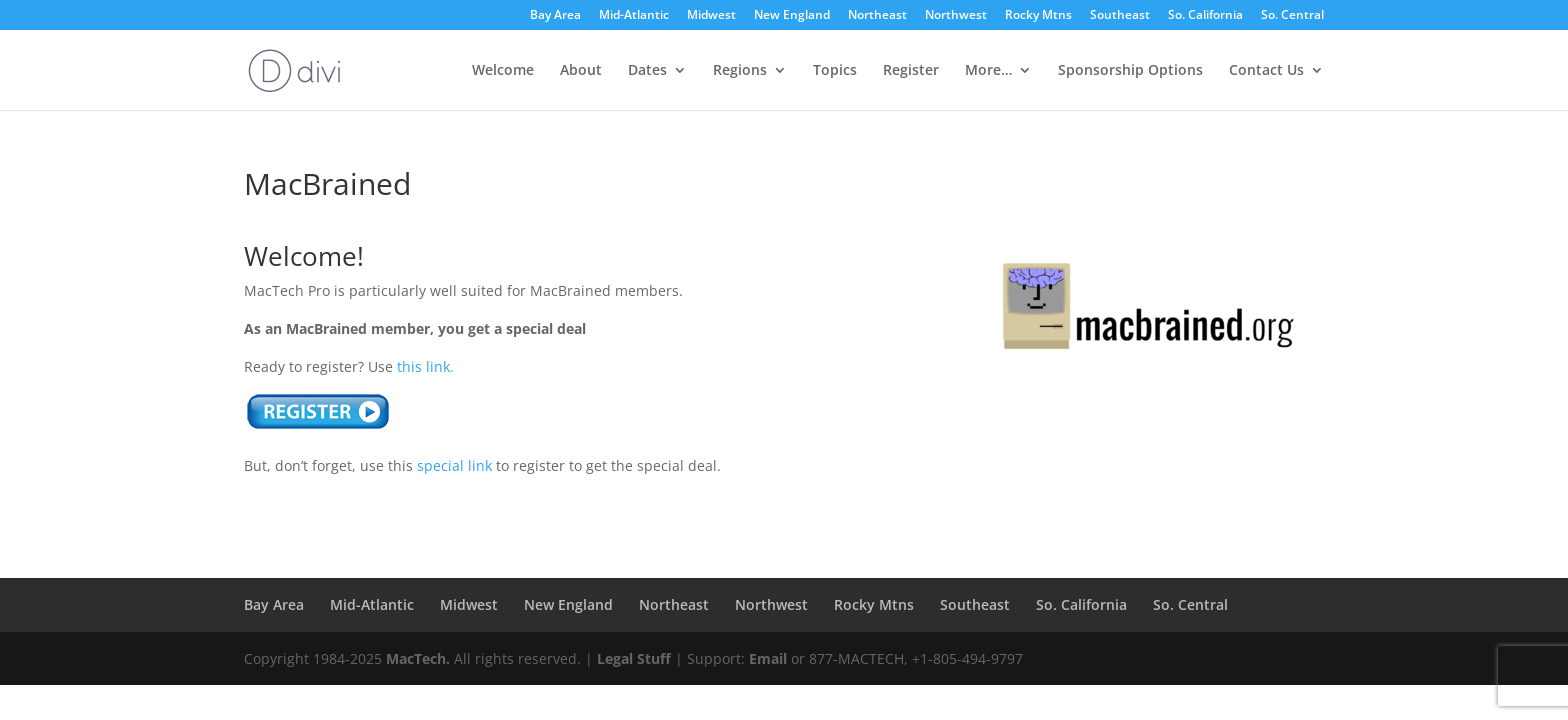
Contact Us (1266, 71)
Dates (647, 71)
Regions (740, 71)
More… (988, 71)
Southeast (1120, 16)
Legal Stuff (634, 658)
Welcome (503, 71)
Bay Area (555, 16)
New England (792, 16)
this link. (425, 366)
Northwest (956, 16)
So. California (1205, 16)
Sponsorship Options (1130, 71)
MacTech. (418, 658)
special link (454, 465)
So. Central (1292, 16)
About (581, 71)
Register (911, 71)
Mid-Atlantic (634, 16)
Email (768, 658)
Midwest (711, 16)
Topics (835, 71)
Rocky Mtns (1038, 16)
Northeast (877, 16)
